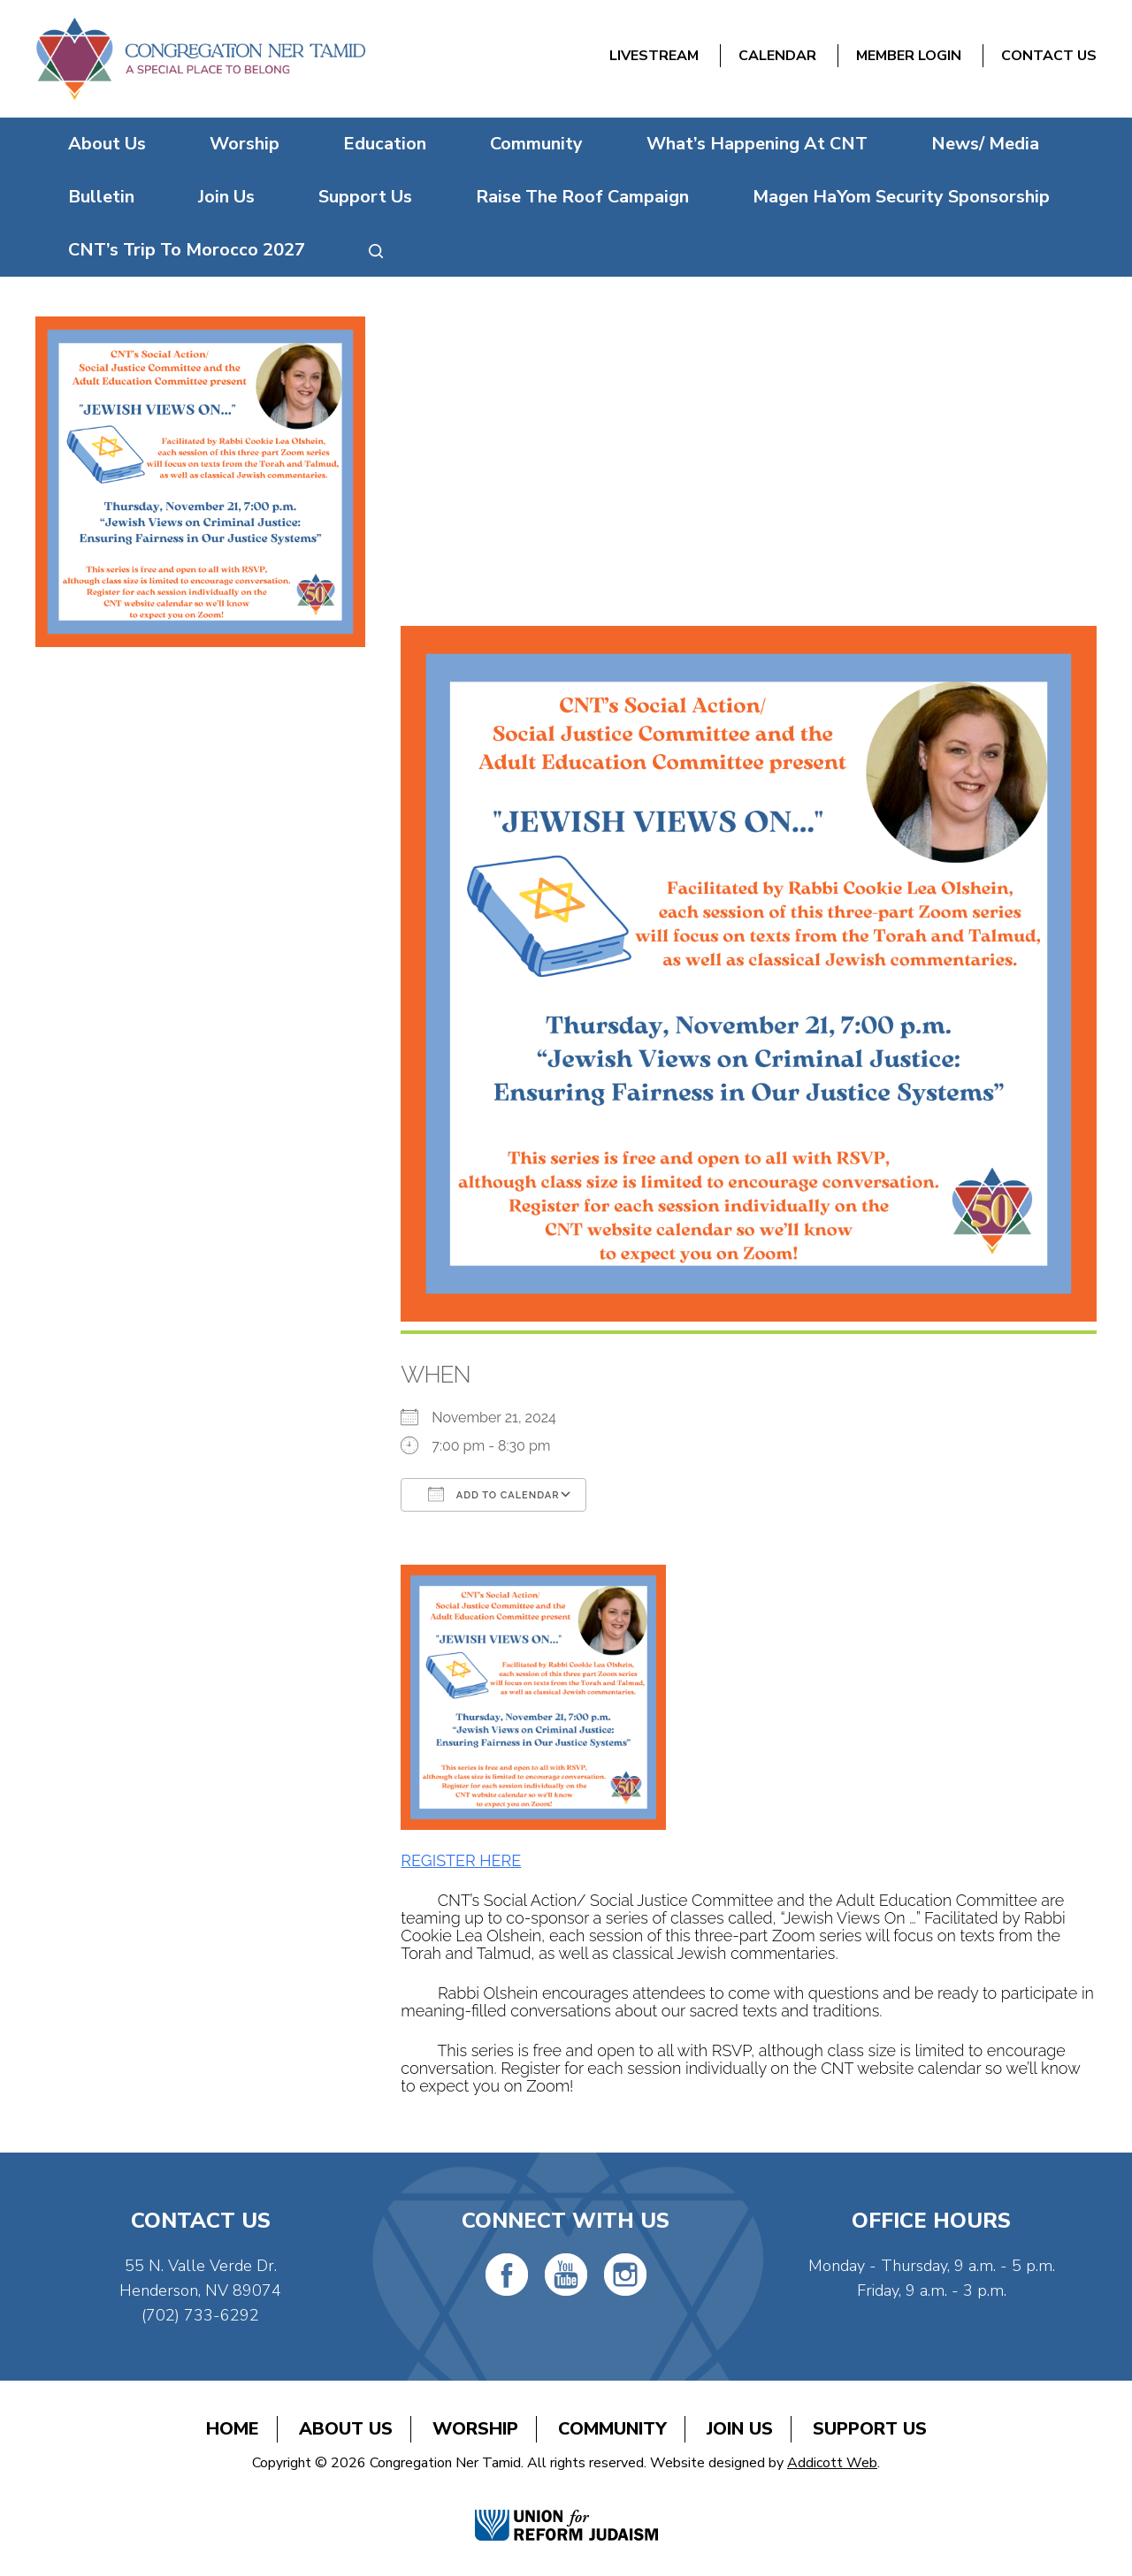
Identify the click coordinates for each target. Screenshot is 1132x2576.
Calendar (777, 55)
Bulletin (101, 197)
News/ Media (985, 144)
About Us (107, 144)
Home (232, 2429)
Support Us (365, 197)
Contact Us (1049, 55)
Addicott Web (832, 2463)
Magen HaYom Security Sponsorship (901, 197)
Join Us (226, 197)
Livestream (654, 55)
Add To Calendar (493, 1494)
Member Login (908, 55)
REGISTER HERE (461, 1860)
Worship (244, 144)
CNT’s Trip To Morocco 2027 (186, 250)
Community (536, 144)
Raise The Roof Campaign (582, 197)
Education (384, 144)
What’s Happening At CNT (757, 144)
